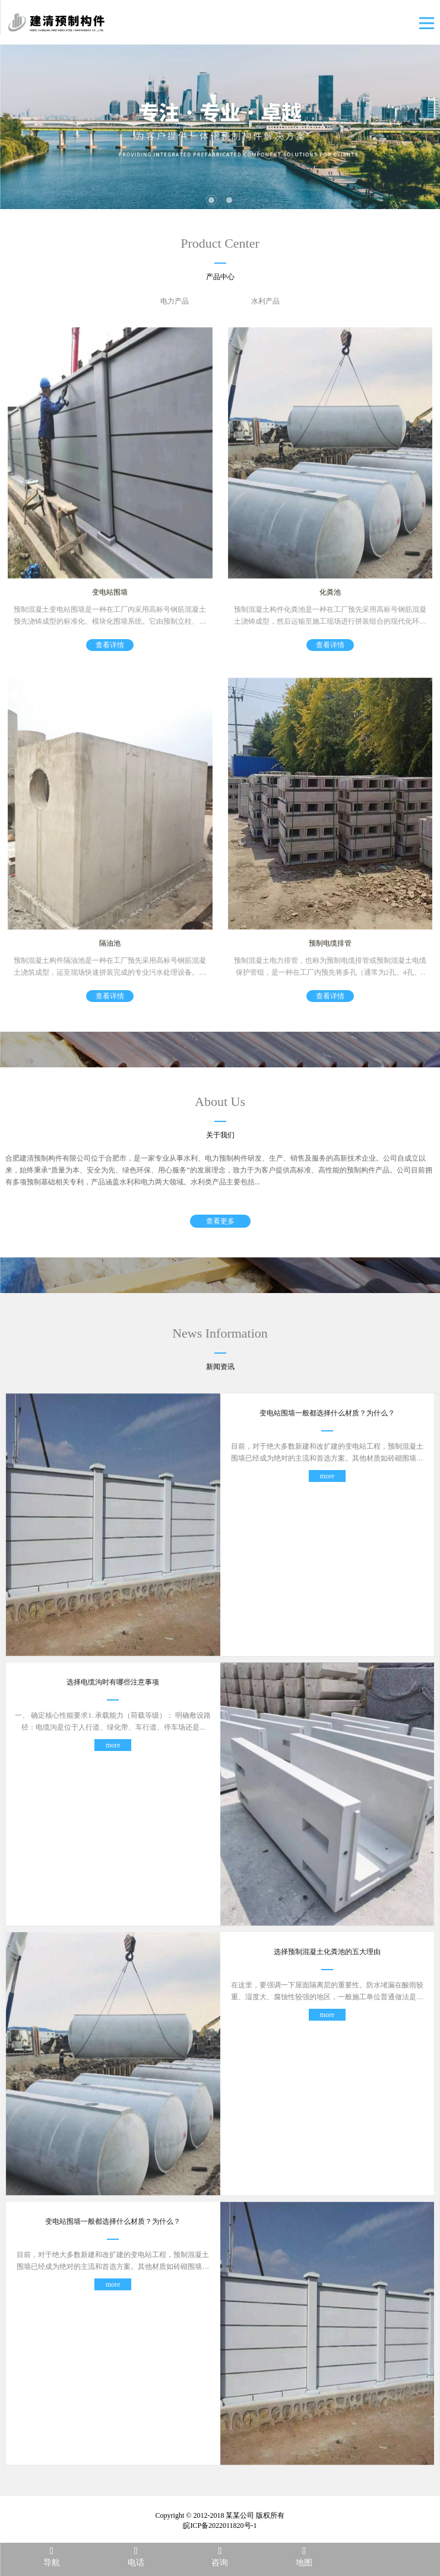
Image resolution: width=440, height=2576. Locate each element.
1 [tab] (211, 200)
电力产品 (174, 301)
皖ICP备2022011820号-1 (220, 2525)
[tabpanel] (220, 127)
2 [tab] (229, 200)
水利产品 (265, 301)
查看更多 (220, 1222)
